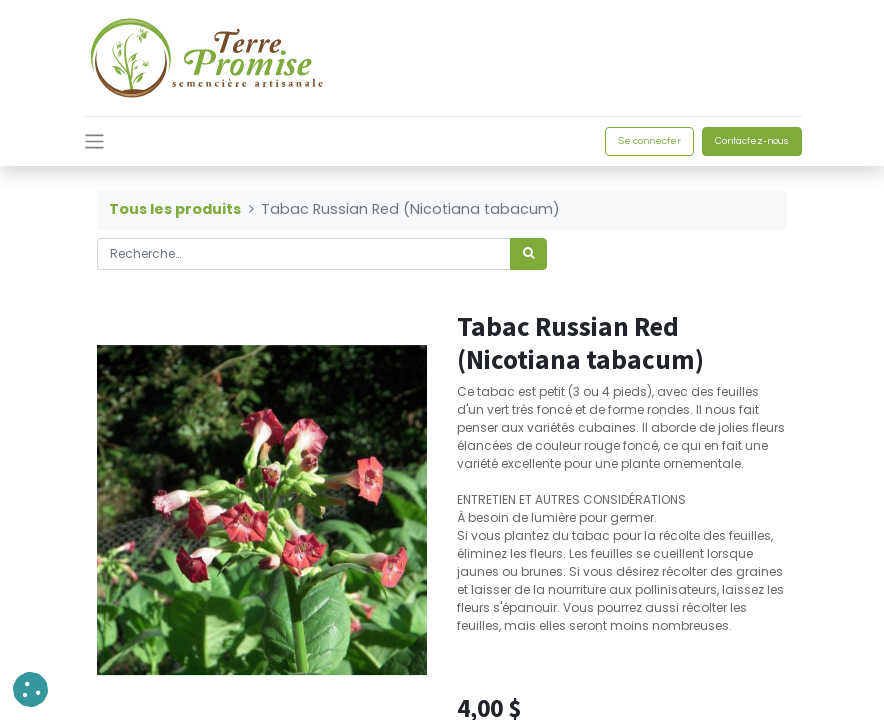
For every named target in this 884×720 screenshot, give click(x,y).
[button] (30, 689)
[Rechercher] (528, 254)
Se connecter (649, 141)
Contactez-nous (752, 141)
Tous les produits (175, 209)
